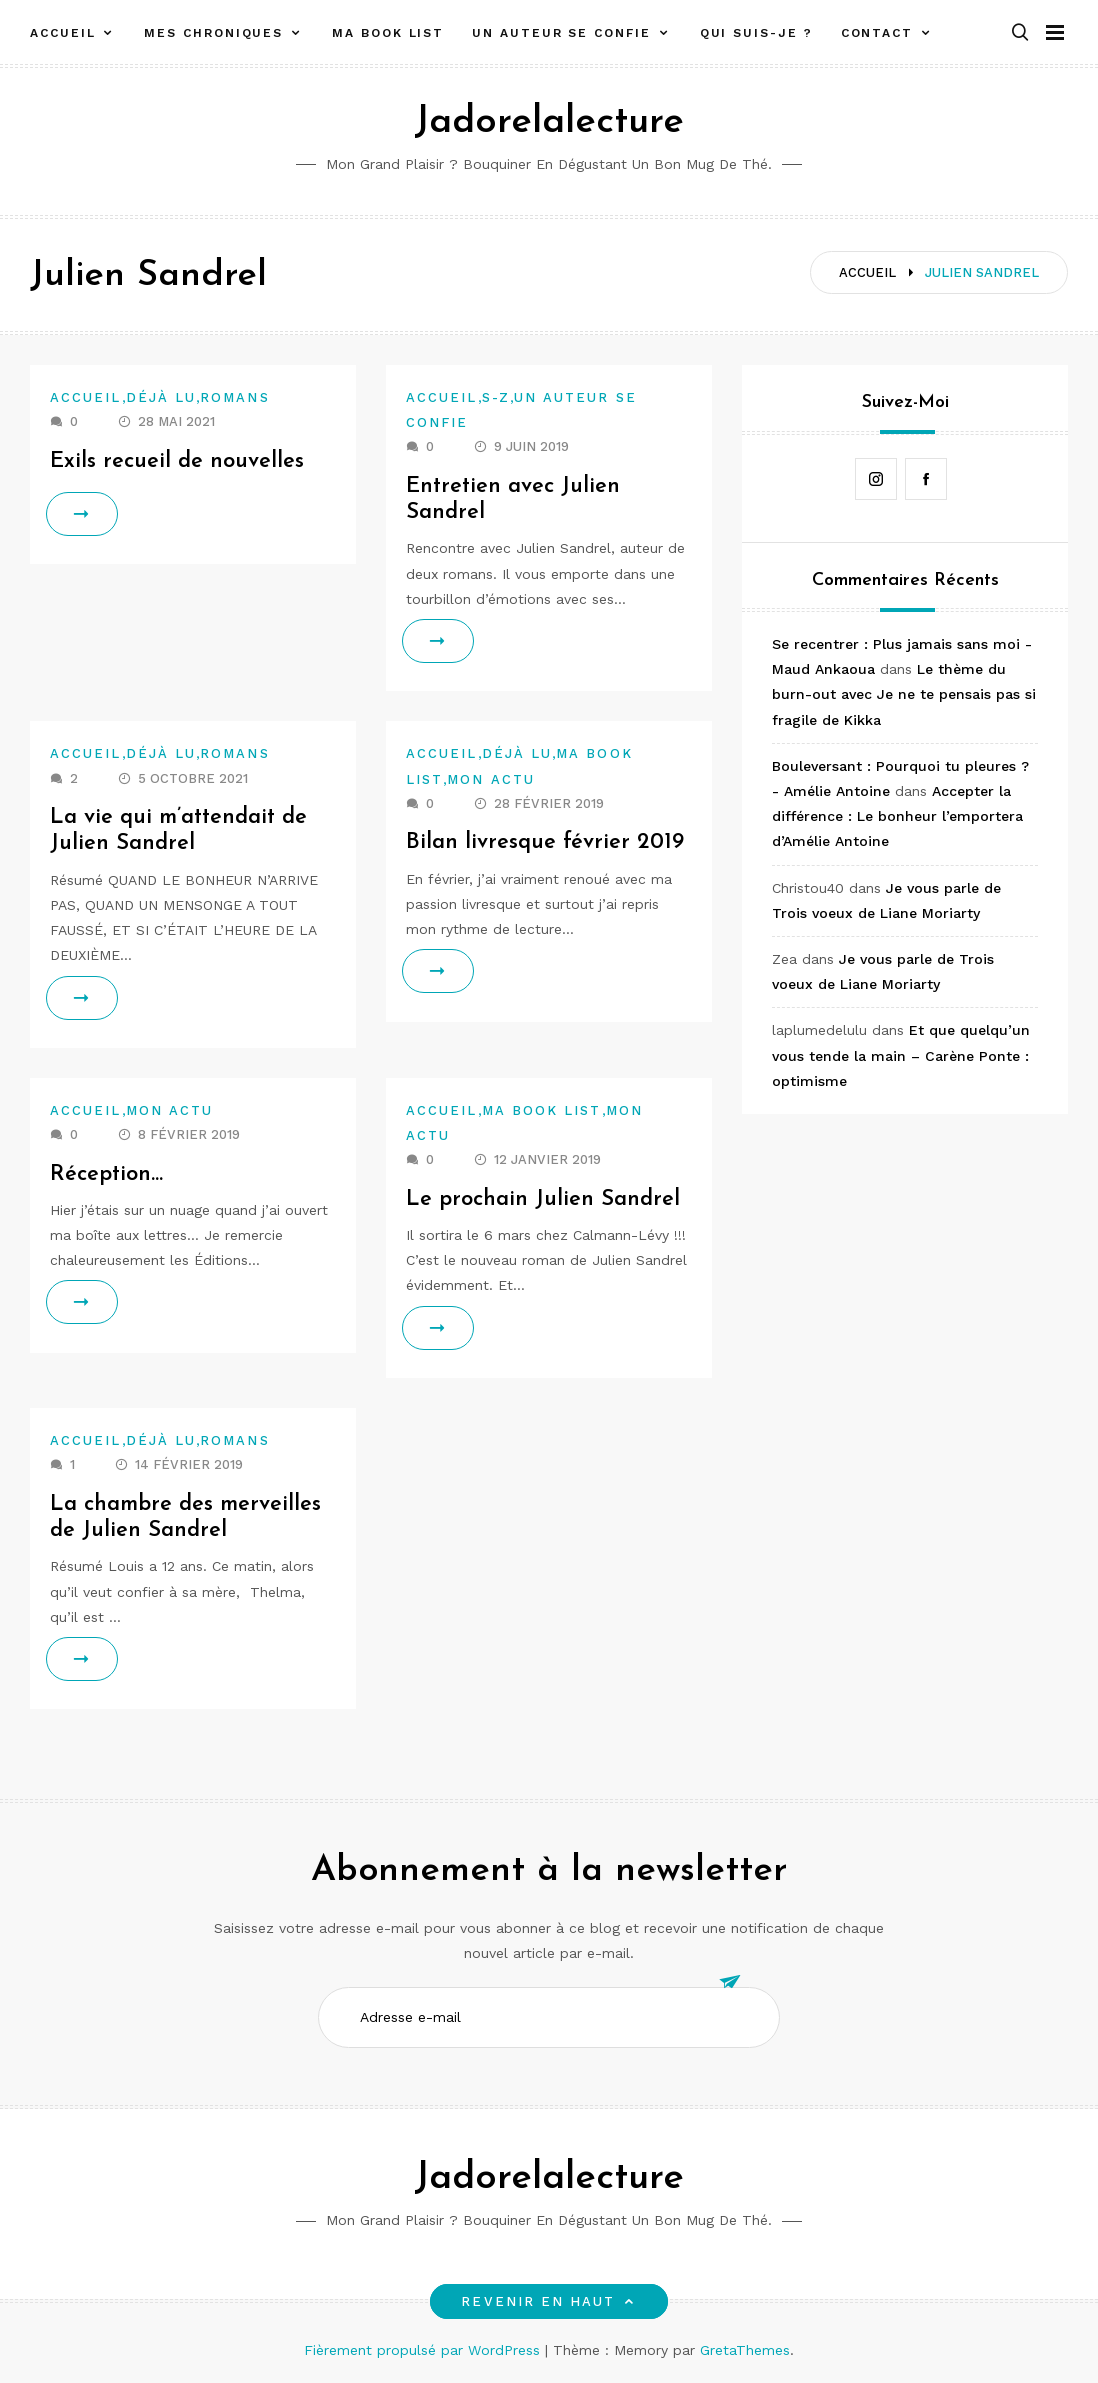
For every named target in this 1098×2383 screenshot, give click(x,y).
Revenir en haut (548, 2301)
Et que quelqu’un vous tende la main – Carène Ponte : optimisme (901, 1055)
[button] (1020, 33)
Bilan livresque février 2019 (545, 842)
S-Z (496, 397)
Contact (877, 33)
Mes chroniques (213, 33)
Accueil (62, 33)
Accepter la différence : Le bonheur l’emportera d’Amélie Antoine (897, 816)
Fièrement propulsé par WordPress (424, 2350)
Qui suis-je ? (756, 33)
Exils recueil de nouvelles (177, 461)
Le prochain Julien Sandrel (543, 1199)
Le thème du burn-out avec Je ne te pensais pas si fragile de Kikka (904, 694)
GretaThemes (745, 2350)
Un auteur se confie (561, 33)
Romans (234, 397)
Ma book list (388, 33)
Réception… (107, 1174)
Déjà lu (161, 397)
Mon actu (491, 779)
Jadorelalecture (549, 122)
